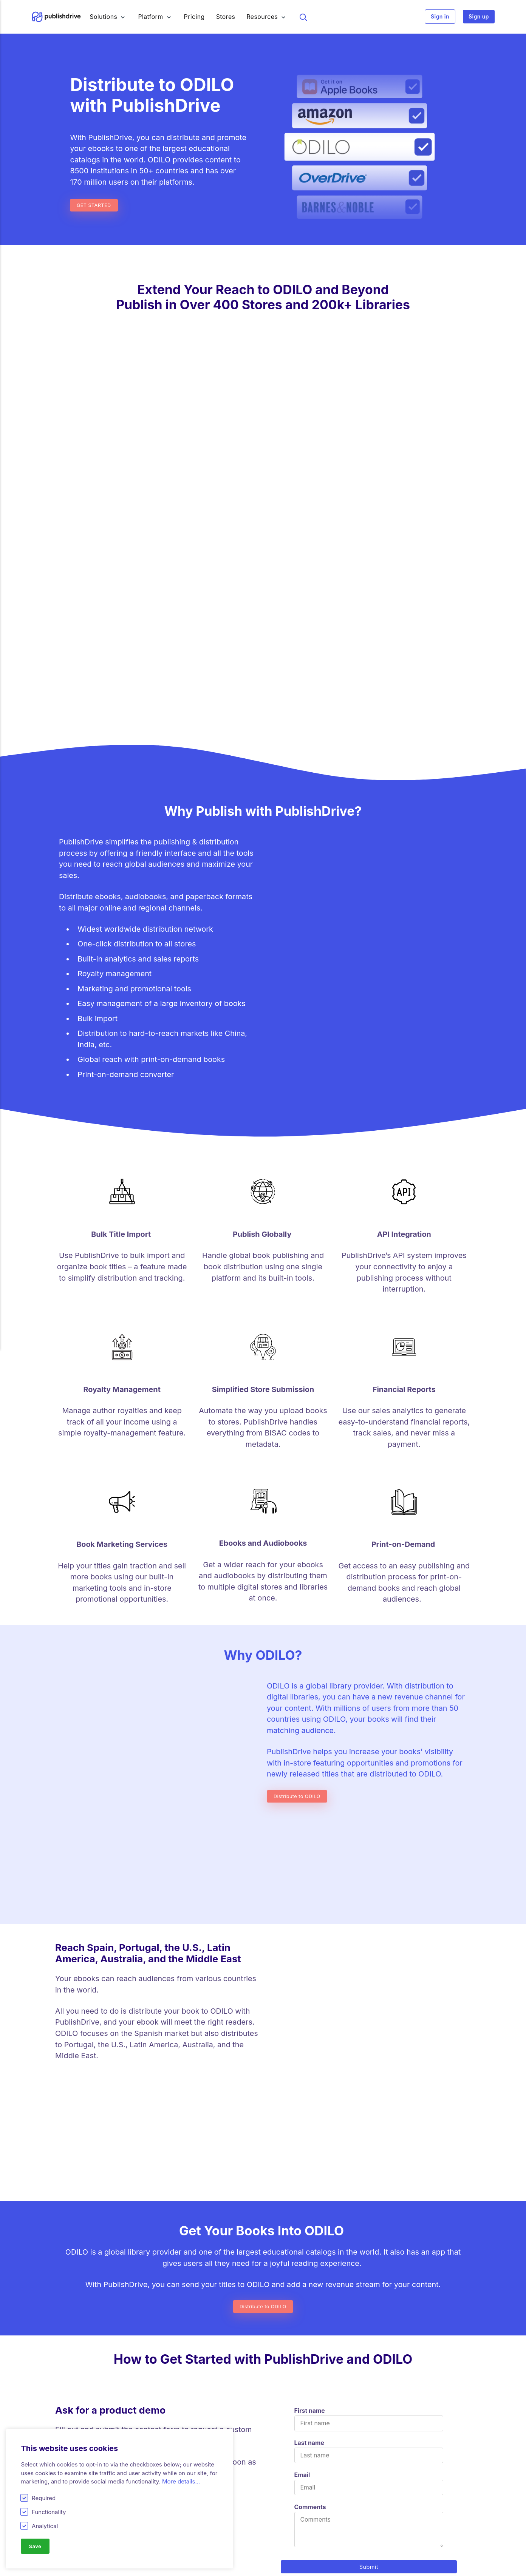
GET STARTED (96, 205)
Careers (378, 2518)
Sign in (440, 17)
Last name (309, 2027)
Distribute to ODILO (299, 1445)
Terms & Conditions (394, 2569)
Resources (266, 16)
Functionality (49, 2511)
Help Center (280, 2544)
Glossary (275, 2531)
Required (44, 2496)
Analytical (45, 2525)
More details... (181, 2480)
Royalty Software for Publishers (99, 2569)
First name (309, 1995)
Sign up (479, 17)
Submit (369, 2152)
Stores (230, 16)
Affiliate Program (286, 2569)
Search (307, 17)
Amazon (170, 2569)
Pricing (198, 16)
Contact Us (382, 2544)
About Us (380, 2531)
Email (302, 2059)
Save (36, 2546)
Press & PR (382, 2556)
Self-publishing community (301, 2556)
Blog (269, 2518)
